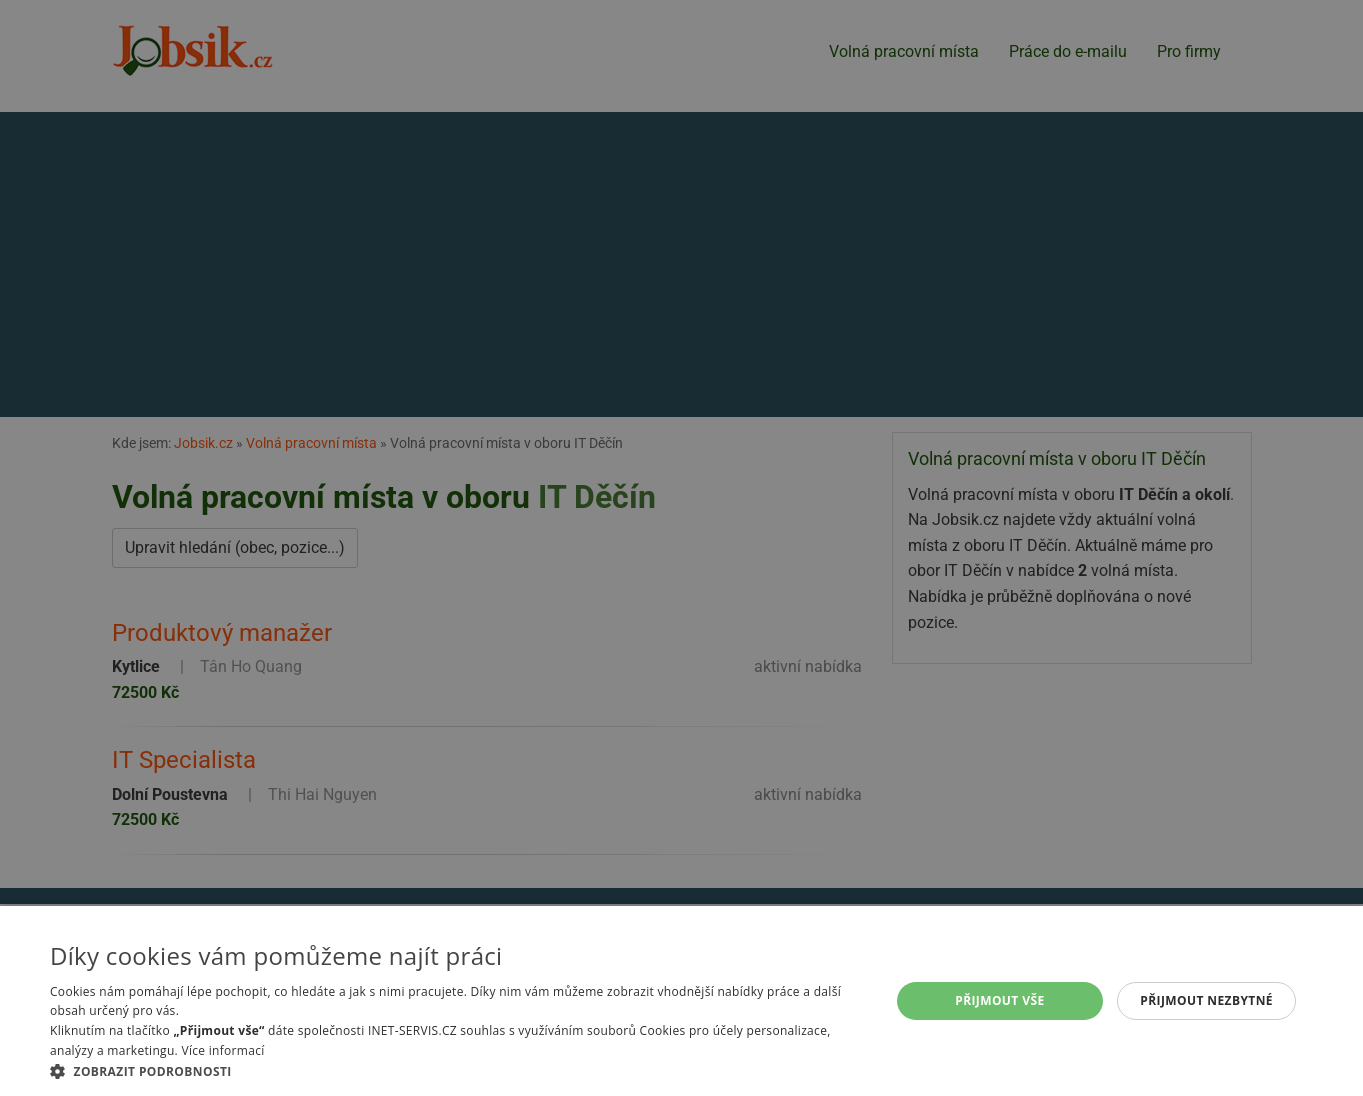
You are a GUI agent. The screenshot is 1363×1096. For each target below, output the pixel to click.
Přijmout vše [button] (999, 1000)
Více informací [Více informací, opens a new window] (222, 1050)
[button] (457, 1071)
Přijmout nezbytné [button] (1206, 1000)
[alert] (681, 548)
